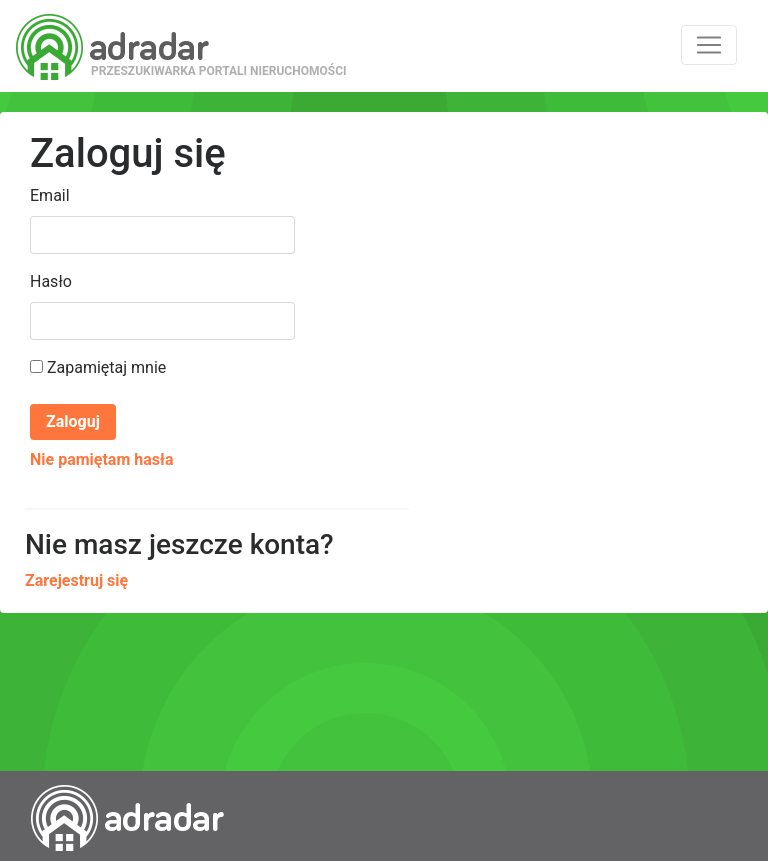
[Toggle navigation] (709, 45)
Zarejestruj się (76, 580)
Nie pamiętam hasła (101, 459)
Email (50, 195)
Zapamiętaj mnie (98, 367)
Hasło (51, 281)
